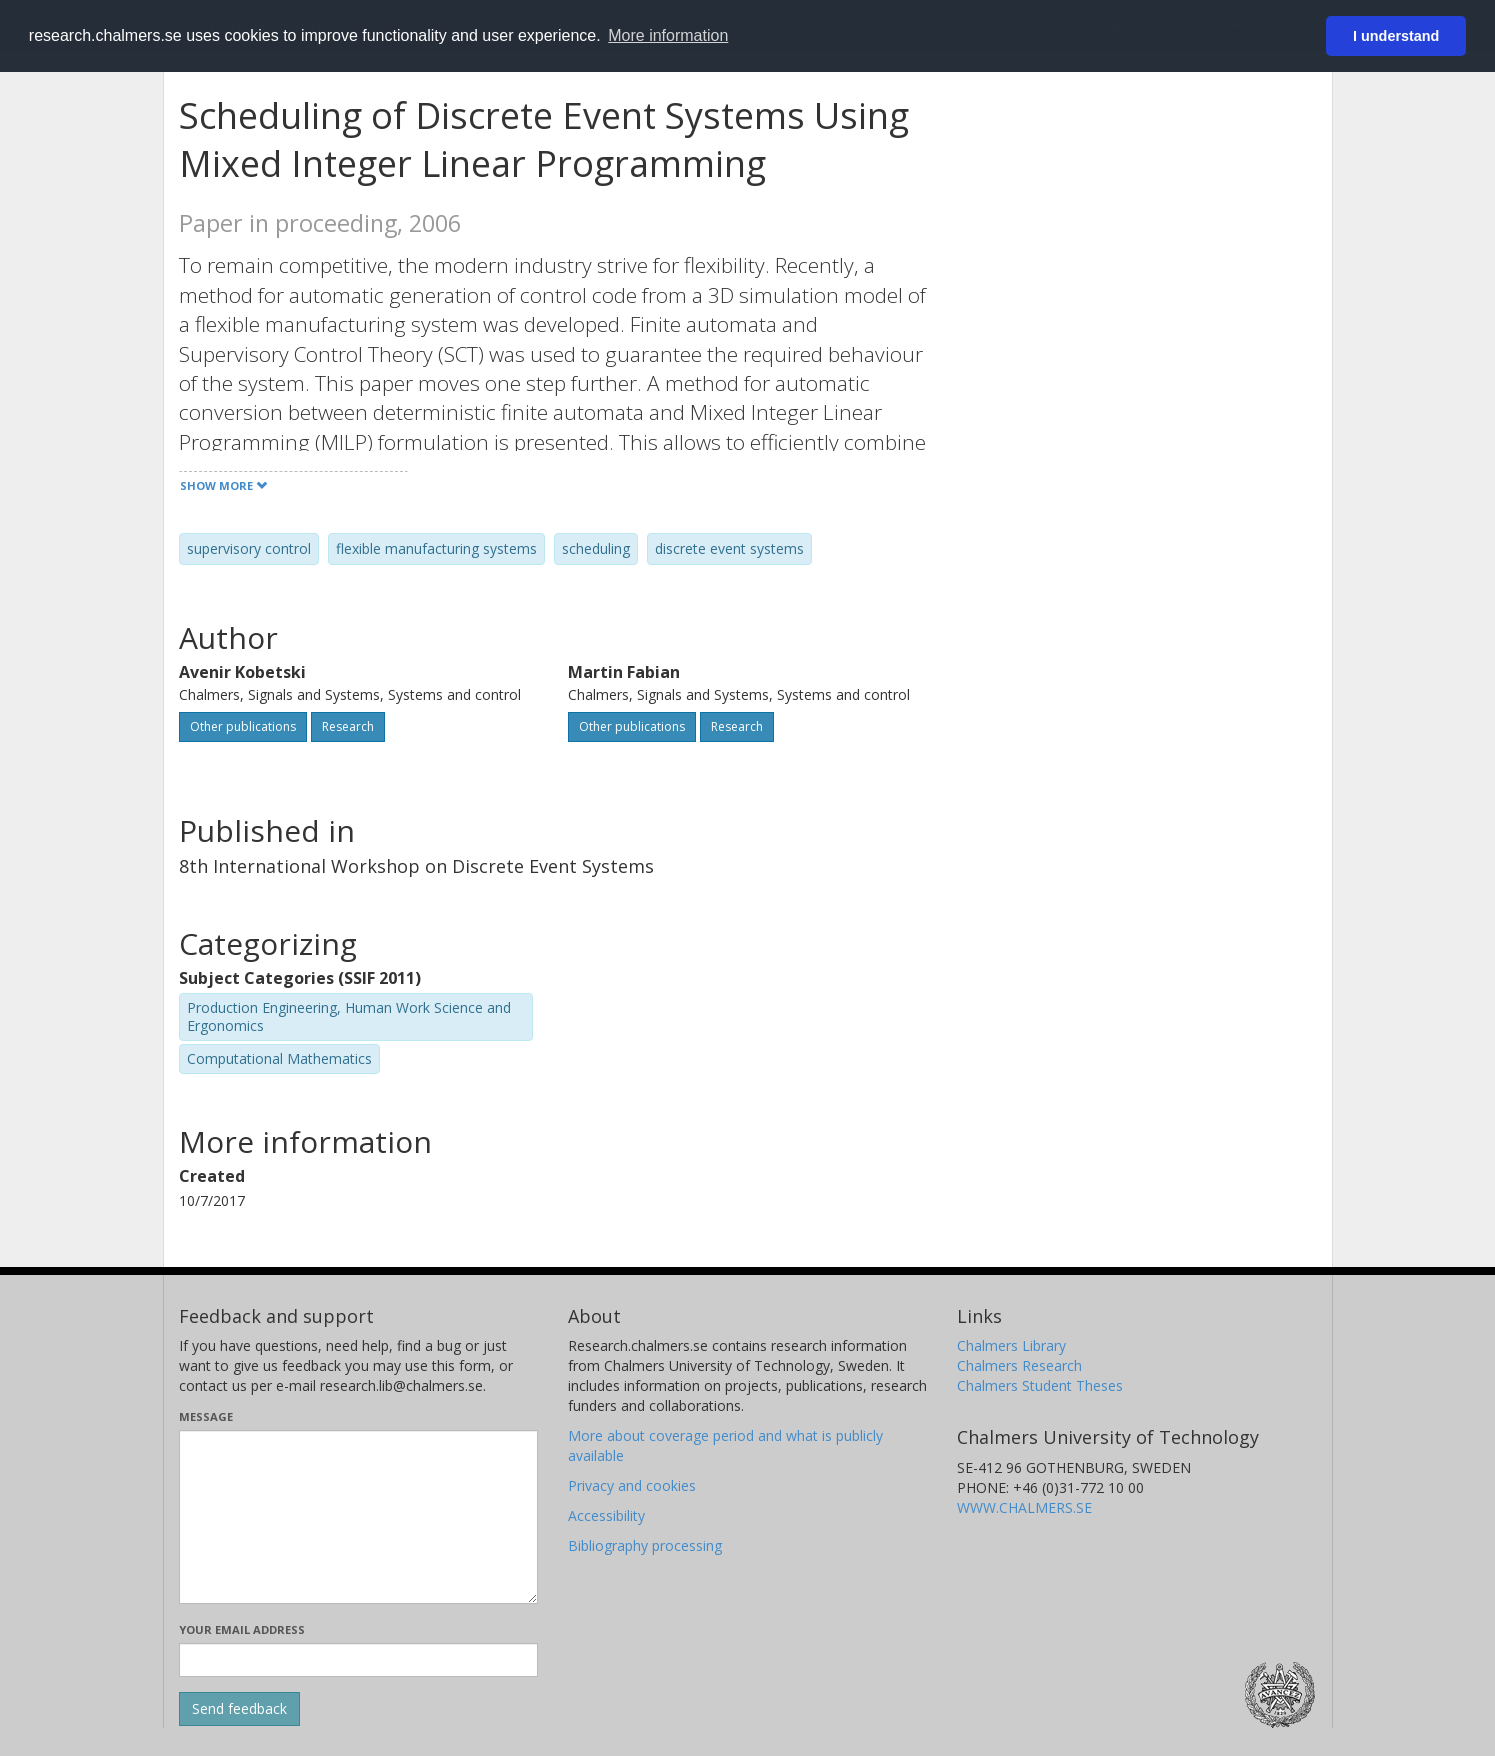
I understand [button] (1396, 36)
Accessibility (606, 1515)
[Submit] (239, 1709)
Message (206, 1416)
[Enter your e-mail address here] (358, 1660)
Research (348, 726)
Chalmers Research (1019, 1365)
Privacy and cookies (632, 1485)
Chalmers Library (1011, 1345)
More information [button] (668, 35)
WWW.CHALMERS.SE (1024, 1507)
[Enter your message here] (358, 1517)
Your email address (242, 1629)
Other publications (243, 726)
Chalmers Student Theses (1040, 1385)
